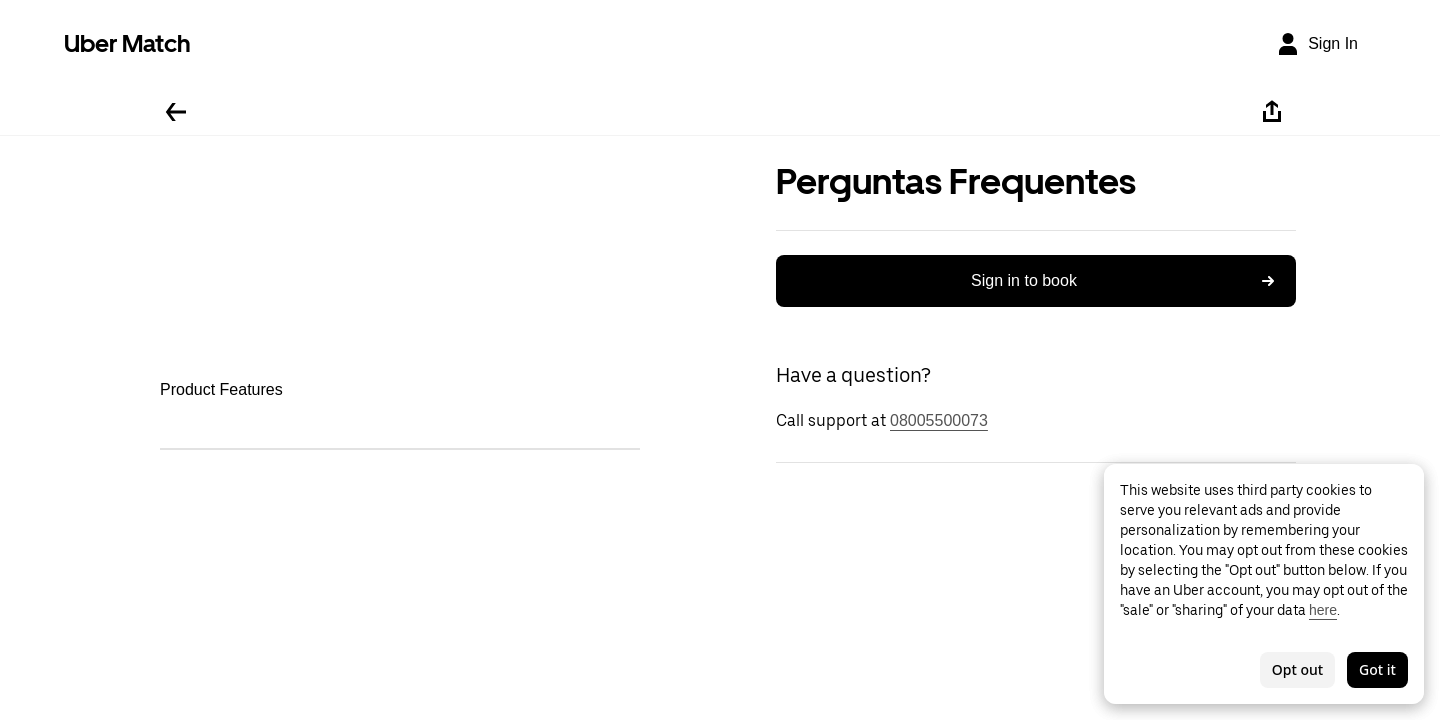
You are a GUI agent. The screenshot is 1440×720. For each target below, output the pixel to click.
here (1323, 610)
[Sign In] (1317, 44)
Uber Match (127, 43)
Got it (1377, 669)
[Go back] (176, 112)
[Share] (1272, 112)
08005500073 (939, 420)
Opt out (1297, 669)
